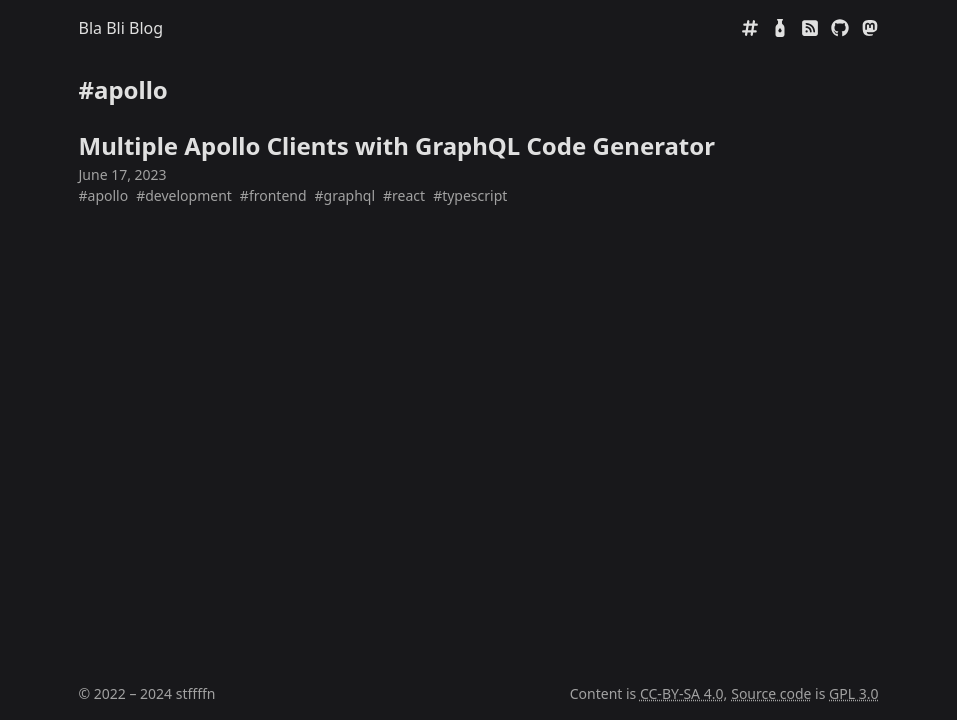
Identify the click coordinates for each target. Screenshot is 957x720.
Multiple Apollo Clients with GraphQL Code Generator (397, 145)
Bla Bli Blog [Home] (121, 28)
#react (404, 195)
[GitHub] (840, 28)
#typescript (470, 195)
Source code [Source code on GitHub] (771, 693)
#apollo (104, 195)
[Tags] (750, 28)
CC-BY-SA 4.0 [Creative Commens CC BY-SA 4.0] (682, 693)
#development (184, 195)
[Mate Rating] (780, 28)
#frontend (273, 195)
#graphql (345, 195)
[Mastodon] (870, 28)
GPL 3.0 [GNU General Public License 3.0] (853, 693)
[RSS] (810, 28)
